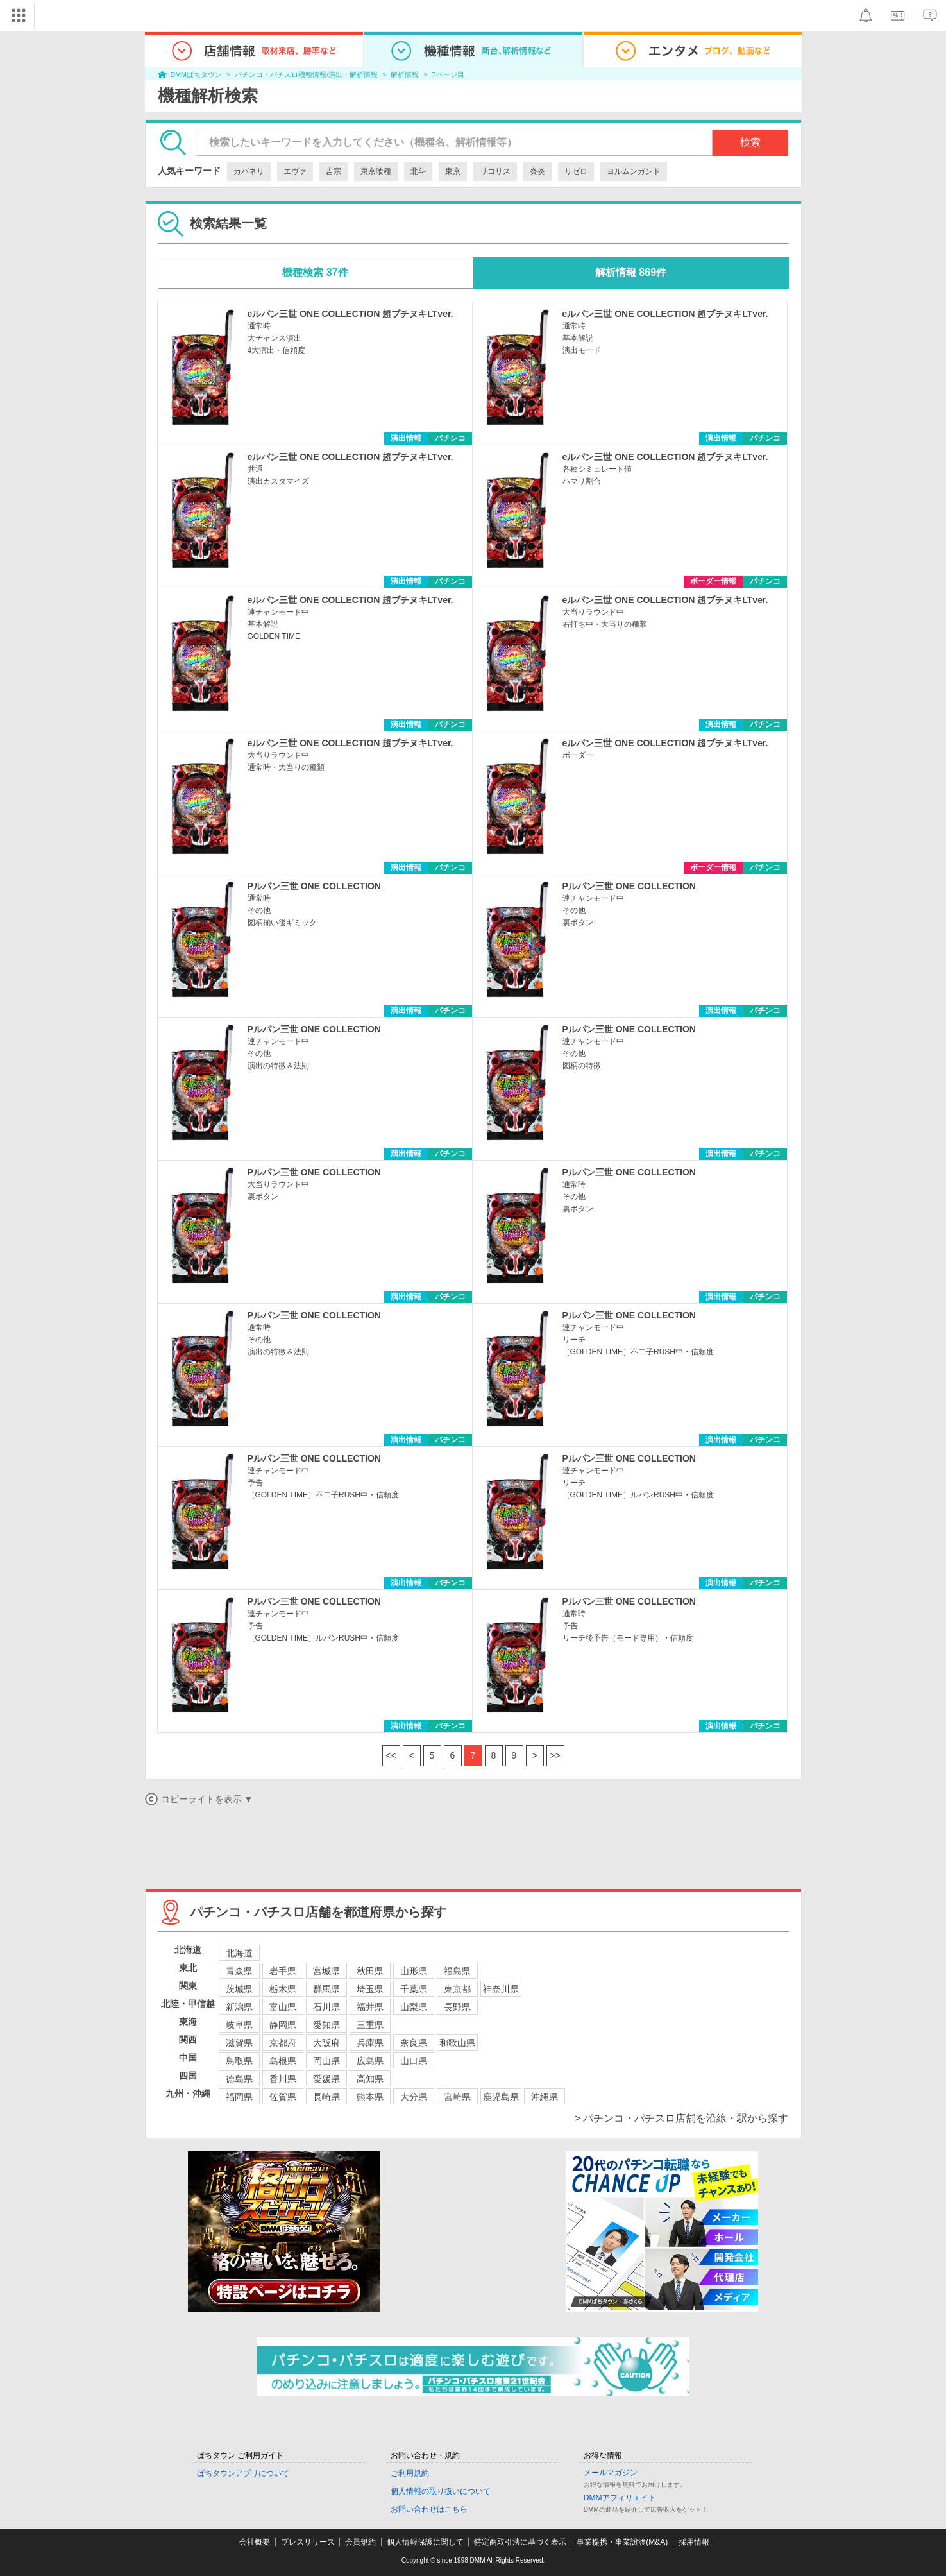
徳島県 (239, 2079)
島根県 (282, 2061)
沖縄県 (544, 2097)
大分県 (413, 2097)
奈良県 (413, 2043)
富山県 (282, 2007)
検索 (750, 142)
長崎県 (326, 2097)
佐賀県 (282, 2097)
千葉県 (413, 1989)
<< (390, 1755)
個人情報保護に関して (425, 2542)
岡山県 (326, 2061)
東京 (452, 171)
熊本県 (370, 2097)
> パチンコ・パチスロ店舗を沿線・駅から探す (682, 2118)
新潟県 (239, 2007)
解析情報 (405, 74)
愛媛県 (326, 2079)
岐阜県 (239, 2025)
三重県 (370, 2025)
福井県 (370, 2007)
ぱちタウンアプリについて (243, 2473)
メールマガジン (611, 2472)
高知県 (370, 2079)
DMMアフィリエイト (620, 2497)
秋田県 (370, 1971)
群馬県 (326, 1989)
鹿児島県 (501, 2097)
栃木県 (282, 1989)
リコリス (495, 171)
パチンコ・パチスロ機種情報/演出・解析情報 (306, 74)
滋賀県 (239, 2043)
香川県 (282, 2079)
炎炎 (537, 171)
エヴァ (295, 171)
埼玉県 (370, 1989)
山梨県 (413, 2007)
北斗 (418, 171)
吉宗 (333, 171)
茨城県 (239, 1989)
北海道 (239, 1953)
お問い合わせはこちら (429, 2509)
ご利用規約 (410, 2473)
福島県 (457, 1971)
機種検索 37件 (315, 272)
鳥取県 (239, 2061)
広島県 (370, 2061)
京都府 (282, 2043)
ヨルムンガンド (634, 171)
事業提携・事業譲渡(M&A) (622, 2542)
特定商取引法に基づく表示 (520, 2542)
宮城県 (326, 1971)
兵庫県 (370, 2043)
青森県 (239, 1971)
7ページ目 (448, 74)
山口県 (413, 2061)
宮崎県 (457, 2097)
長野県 (457, 2007)
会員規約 (360, 2542)
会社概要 (254, 2542)
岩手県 (282, 1971)
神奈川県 (501, 1989)
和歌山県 (457, 2043)
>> (555, 1755)
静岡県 (282, 2025)
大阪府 (326, 2043)
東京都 (457, 1989)
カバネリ (248, 171)
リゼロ (575, 171)
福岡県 (239, 2097)
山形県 (413, 1971)
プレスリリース (308, 2542)
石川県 (326, 2007)
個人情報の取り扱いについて (441, 2491)
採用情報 (694, 2542)
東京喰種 (375, 171)
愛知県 (326, 2025)
